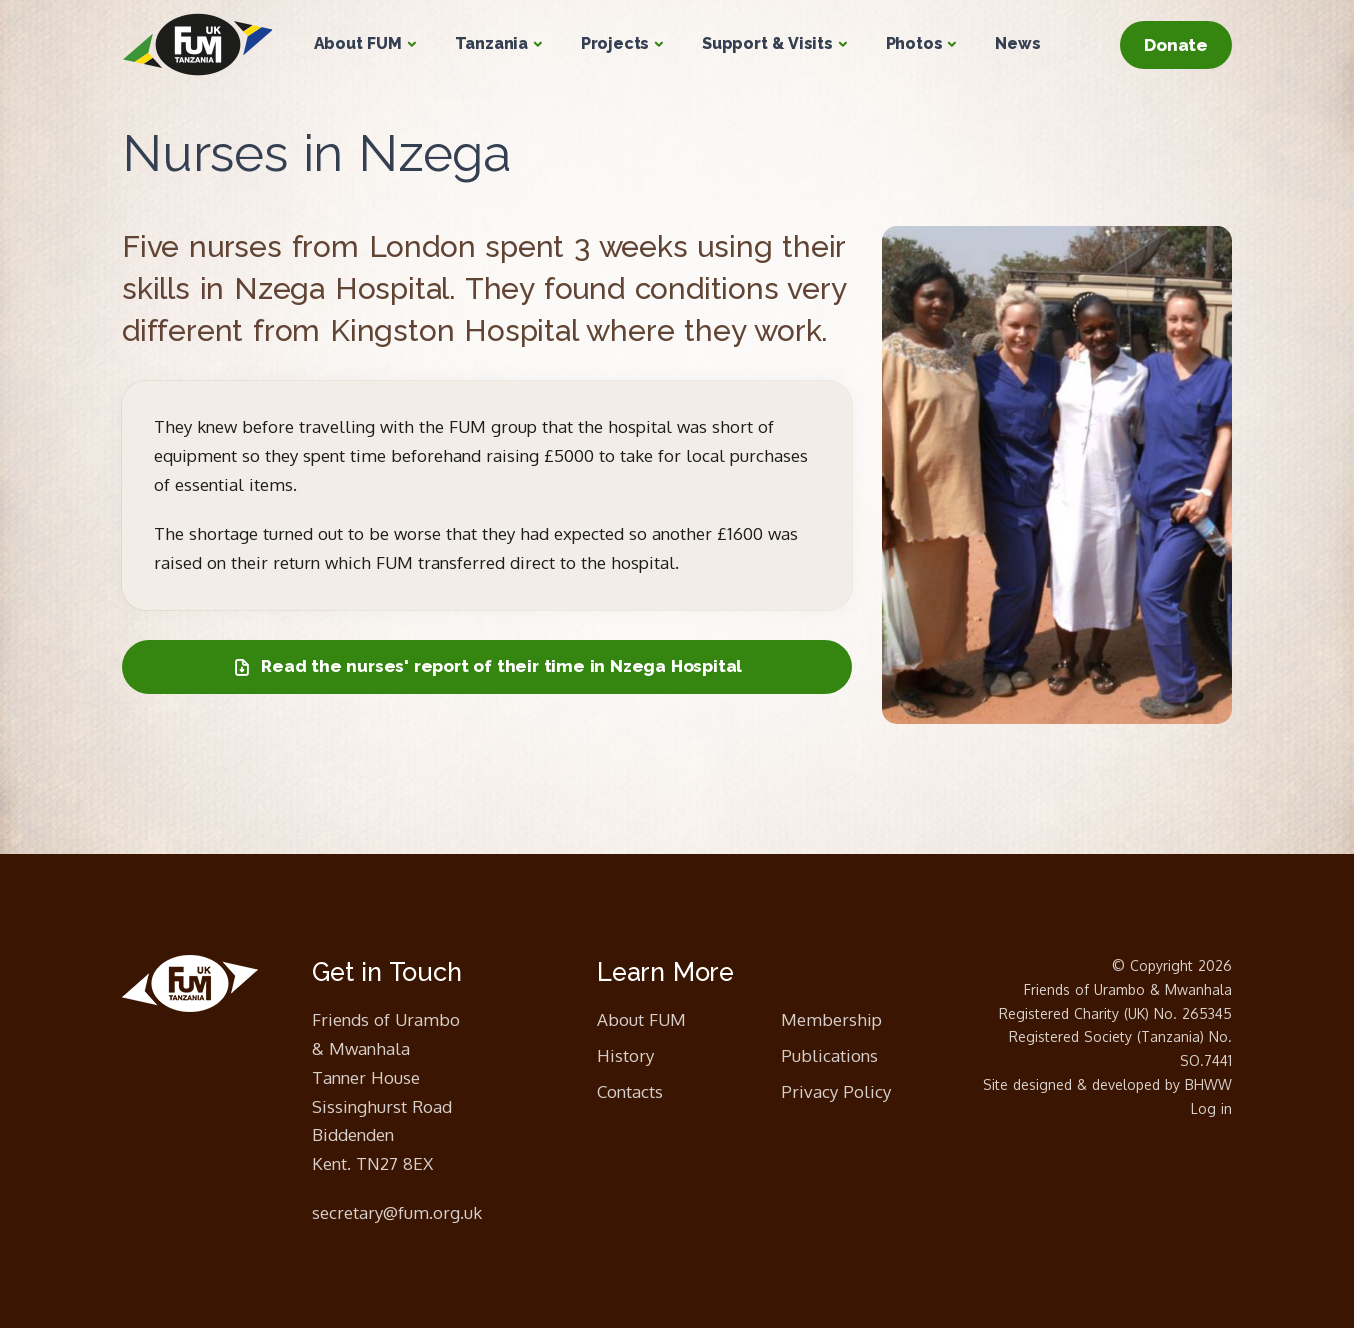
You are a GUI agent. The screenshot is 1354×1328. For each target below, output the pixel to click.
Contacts (630, 1091)
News (1017, 43)
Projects (615, 43)
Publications (829, 1055)
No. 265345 (1193, 1013)
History (625, 1055)
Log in (1211, 1108)
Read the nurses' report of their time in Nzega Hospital (487, 667)
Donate (1176, 45)
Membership (831, 1019)
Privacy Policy (836, 1091)
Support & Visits (767, 43)
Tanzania (491, 43)
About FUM (358, 43)
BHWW (1208, 1084)
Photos (914, 43)
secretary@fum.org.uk (397, 1212)
